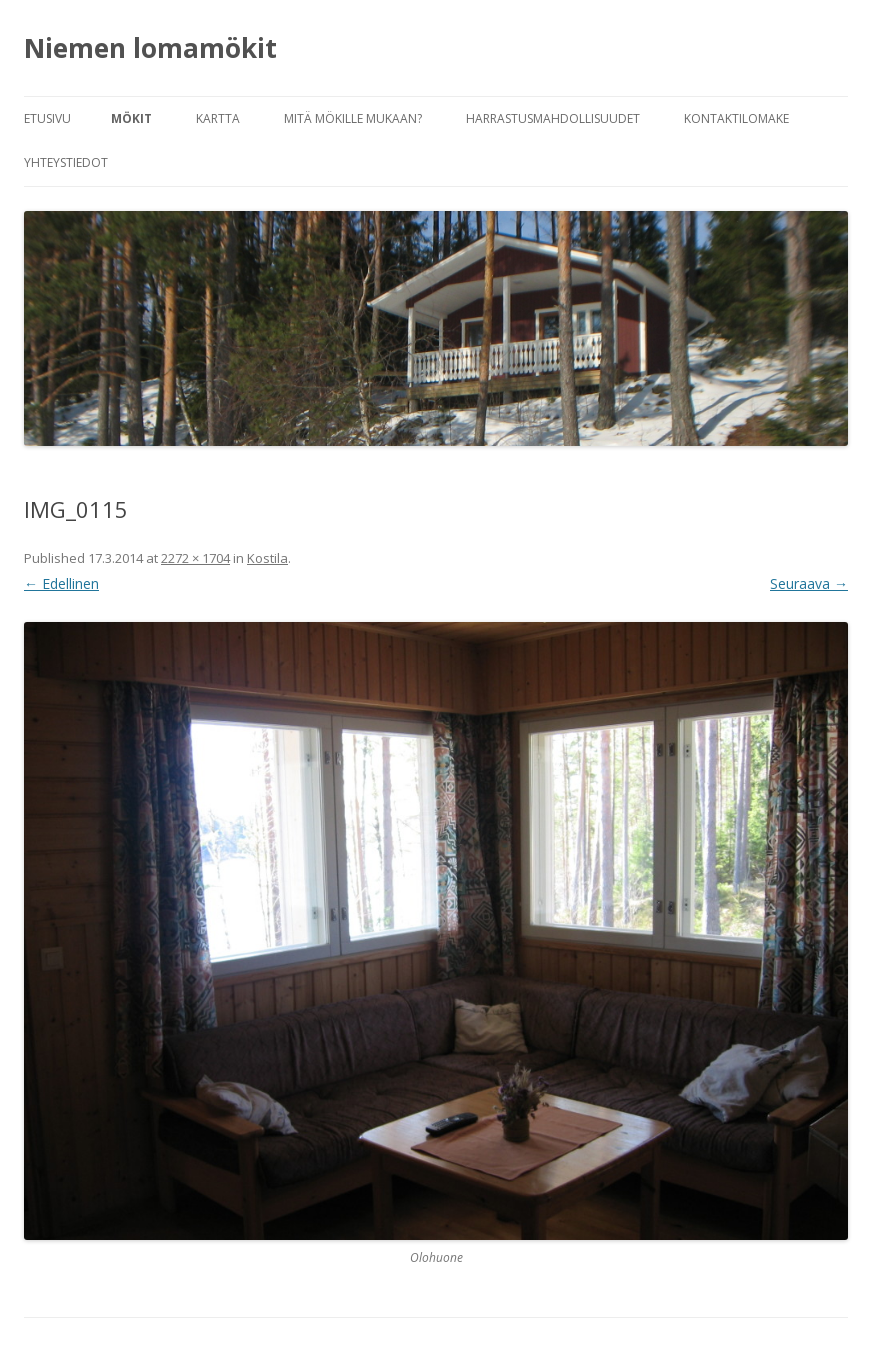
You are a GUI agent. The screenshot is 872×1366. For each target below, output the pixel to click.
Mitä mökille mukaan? (353, 118)
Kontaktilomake (736, 118)
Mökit (131, 118)
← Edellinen (61, 583)
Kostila (267, 558)
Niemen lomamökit (150, 48)
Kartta (218, 118)
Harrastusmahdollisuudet (553, 118)
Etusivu (47, 118)
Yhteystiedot (66, 162)
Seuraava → (809, 583)
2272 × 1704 (195, 558)
